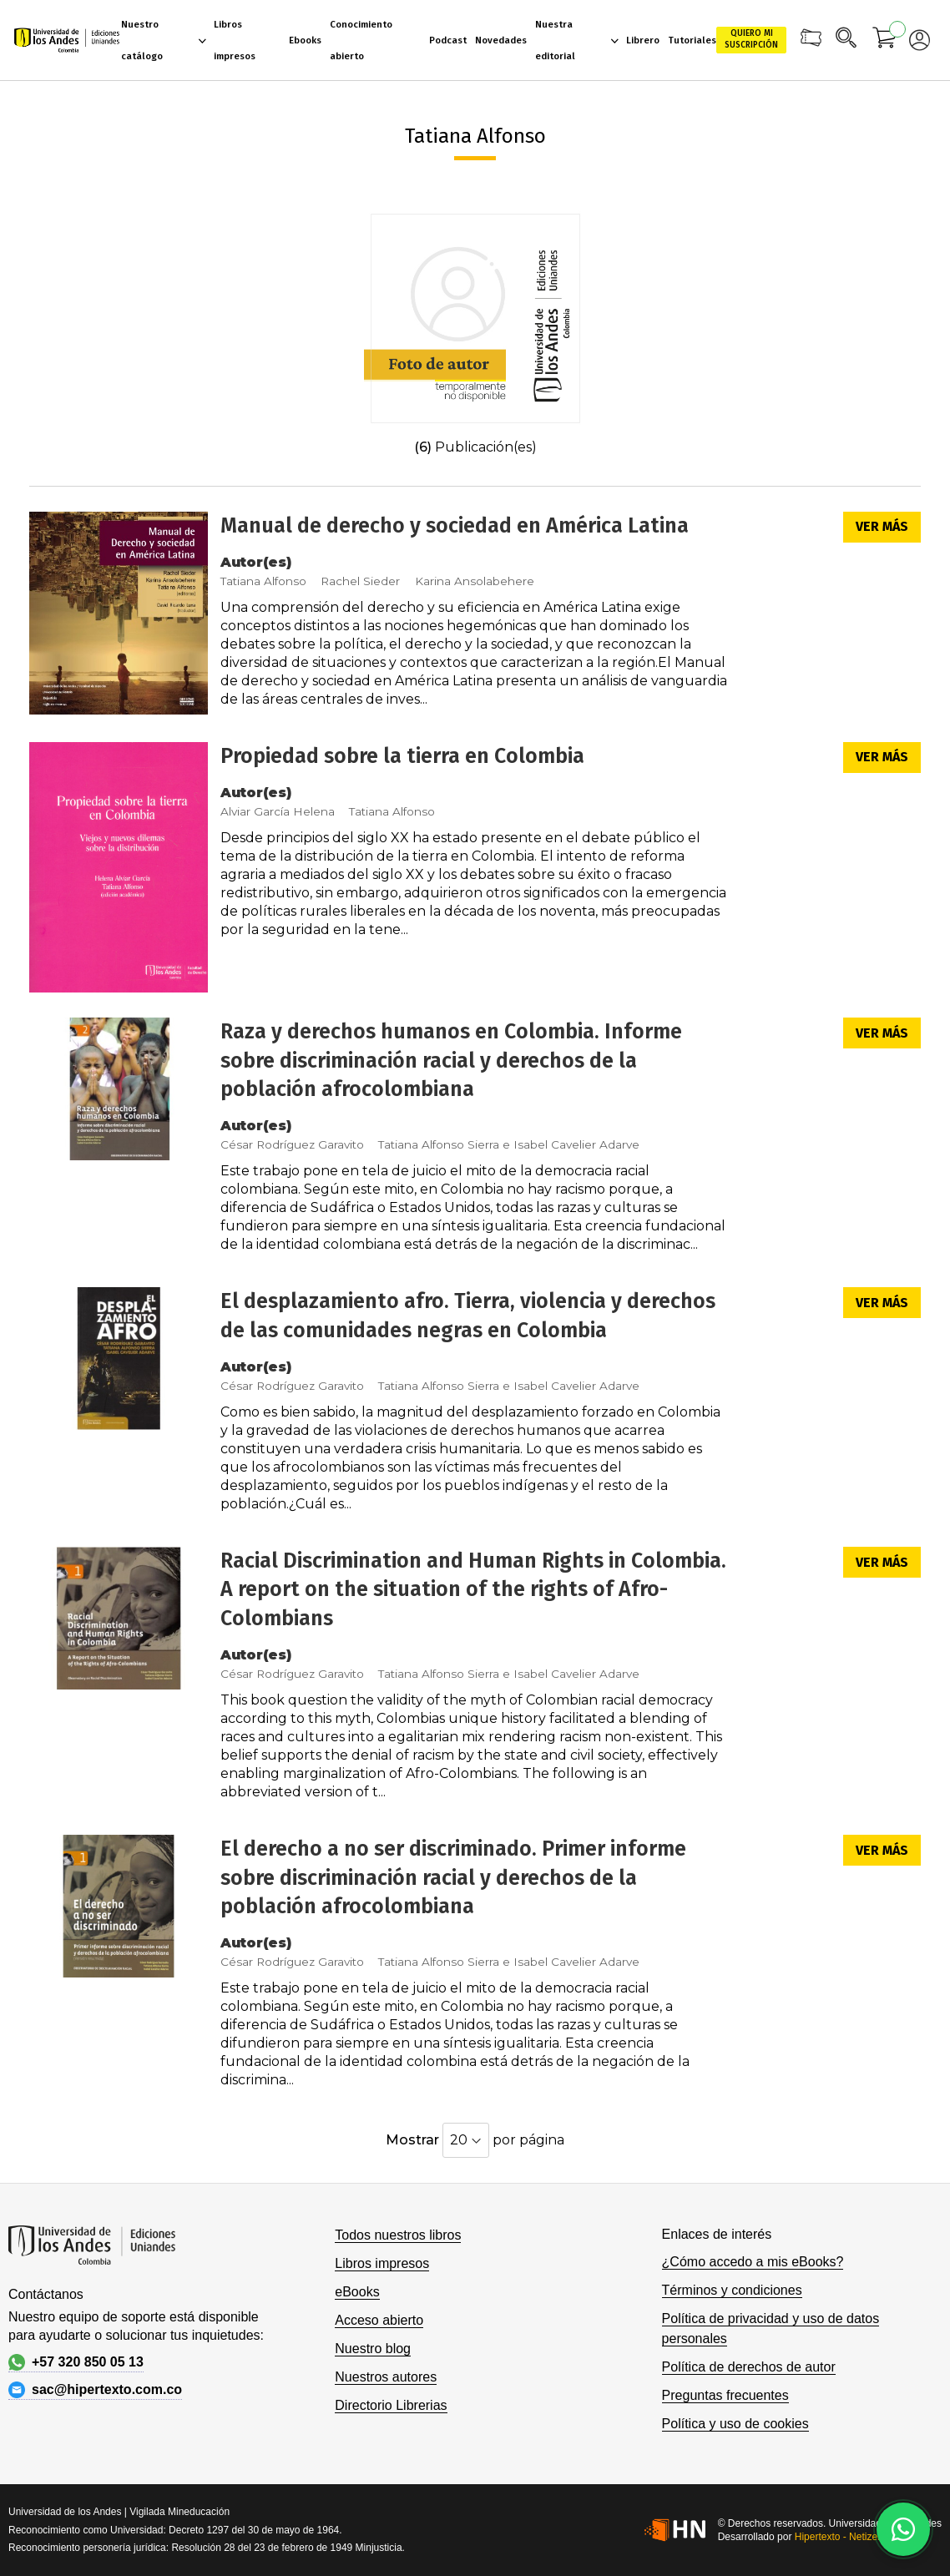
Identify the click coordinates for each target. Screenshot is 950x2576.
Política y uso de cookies (735, 2424)
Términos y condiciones (732, 2290)
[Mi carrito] (884, 40)
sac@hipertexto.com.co (95, 2390)
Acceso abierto (379, 2320)
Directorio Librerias (391, 2405)
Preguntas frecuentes (725, 2395)
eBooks (357, 2292)
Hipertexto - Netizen (839, 2537)
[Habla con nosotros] (903, 2529)
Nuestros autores (386, 2377)
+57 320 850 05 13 (76, 2362)
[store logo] (67, 40)
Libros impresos (382, 2263)
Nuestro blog (373, 2348)
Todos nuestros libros (398, 2235)
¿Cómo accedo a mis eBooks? (753, 2262)
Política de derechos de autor (749, 2367)
